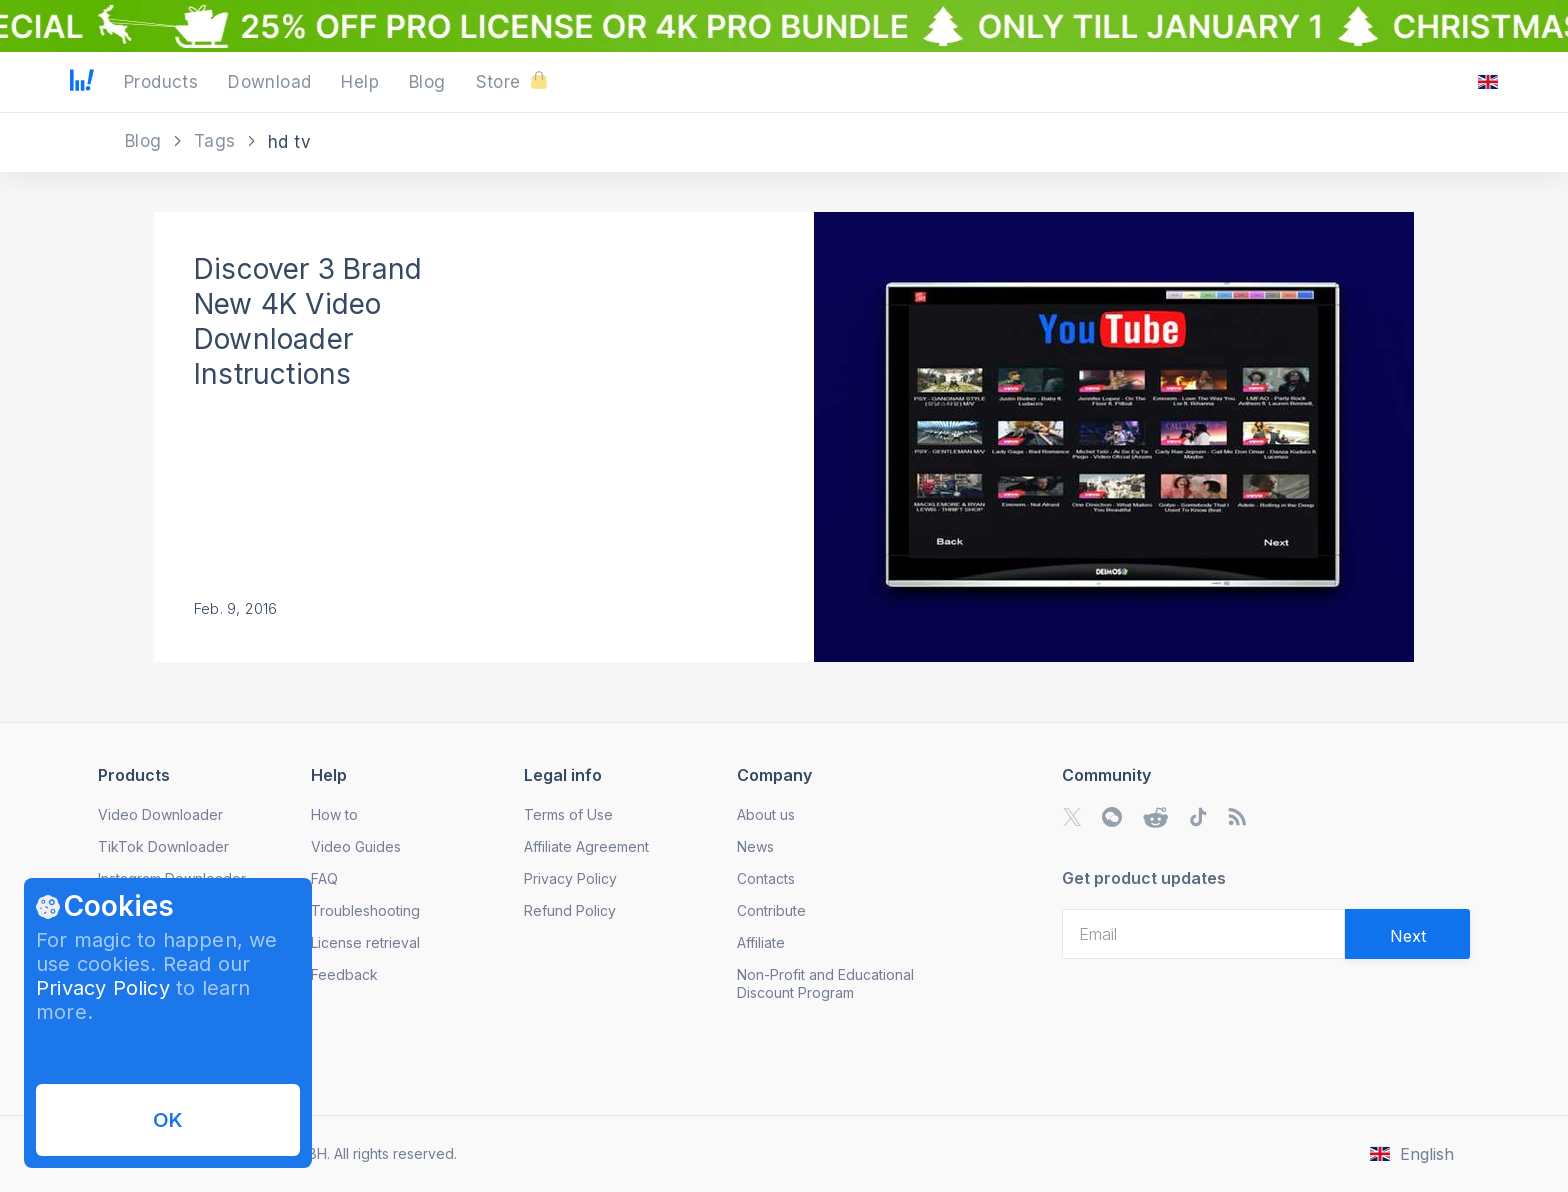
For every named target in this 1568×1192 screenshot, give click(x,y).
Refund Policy (570, 910)
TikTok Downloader (163, 846)
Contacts (766, 878)
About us (766, 814)
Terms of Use (568, 814)
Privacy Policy (103, 988)
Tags (217, 141)
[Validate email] (1407, 934)
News (755, 846)
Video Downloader (160, 814)
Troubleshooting (365, 910)
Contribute (771, 910)
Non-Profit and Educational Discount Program (825, 983)
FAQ (324, 878)
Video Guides (356, 846)
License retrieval (365, 942)
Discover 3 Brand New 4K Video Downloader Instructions (308, 321)
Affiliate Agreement (586, 846)
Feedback (344, 974)
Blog (146, 141)
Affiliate (761, 942)
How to (334, 814)
